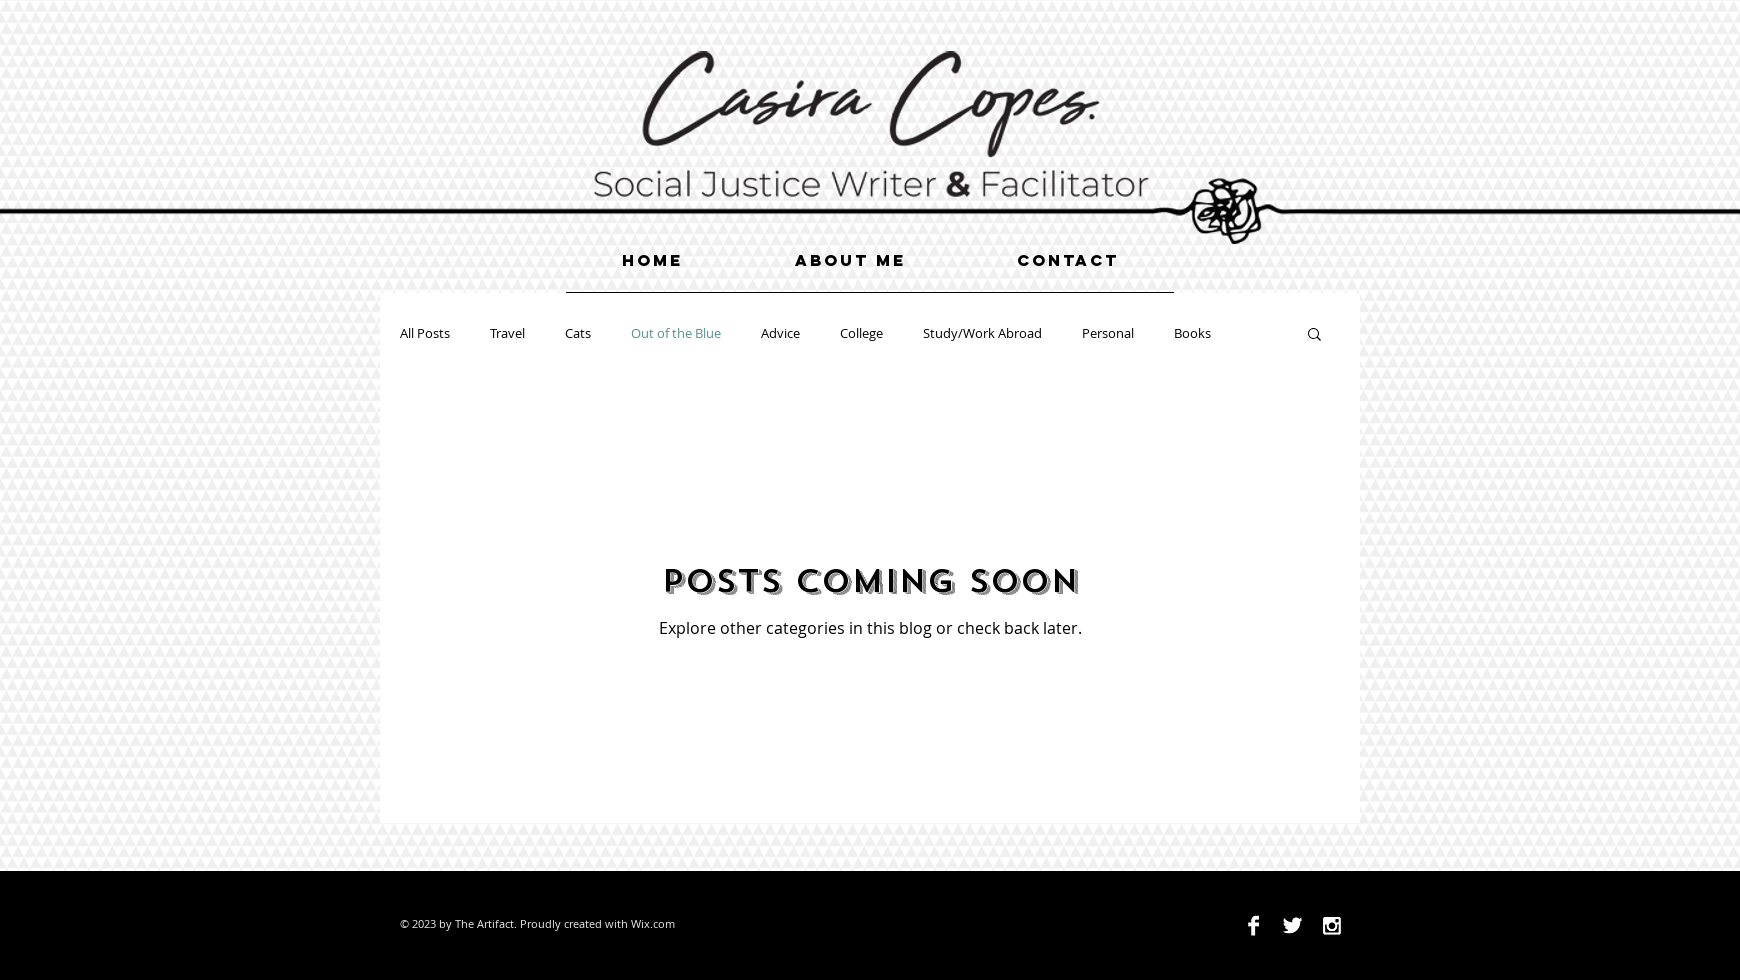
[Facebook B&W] (1253, 925)
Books (1192, 333)
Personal (1108, 333)
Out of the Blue (676, 333)
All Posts (425, 333)
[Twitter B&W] (1292, 925)
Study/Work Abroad (982, 333)
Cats (578, 333)
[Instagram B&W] (1331, 925)
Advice (780, 333)
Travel (507, 333)
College (861, 333)
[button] (1314, 335)
